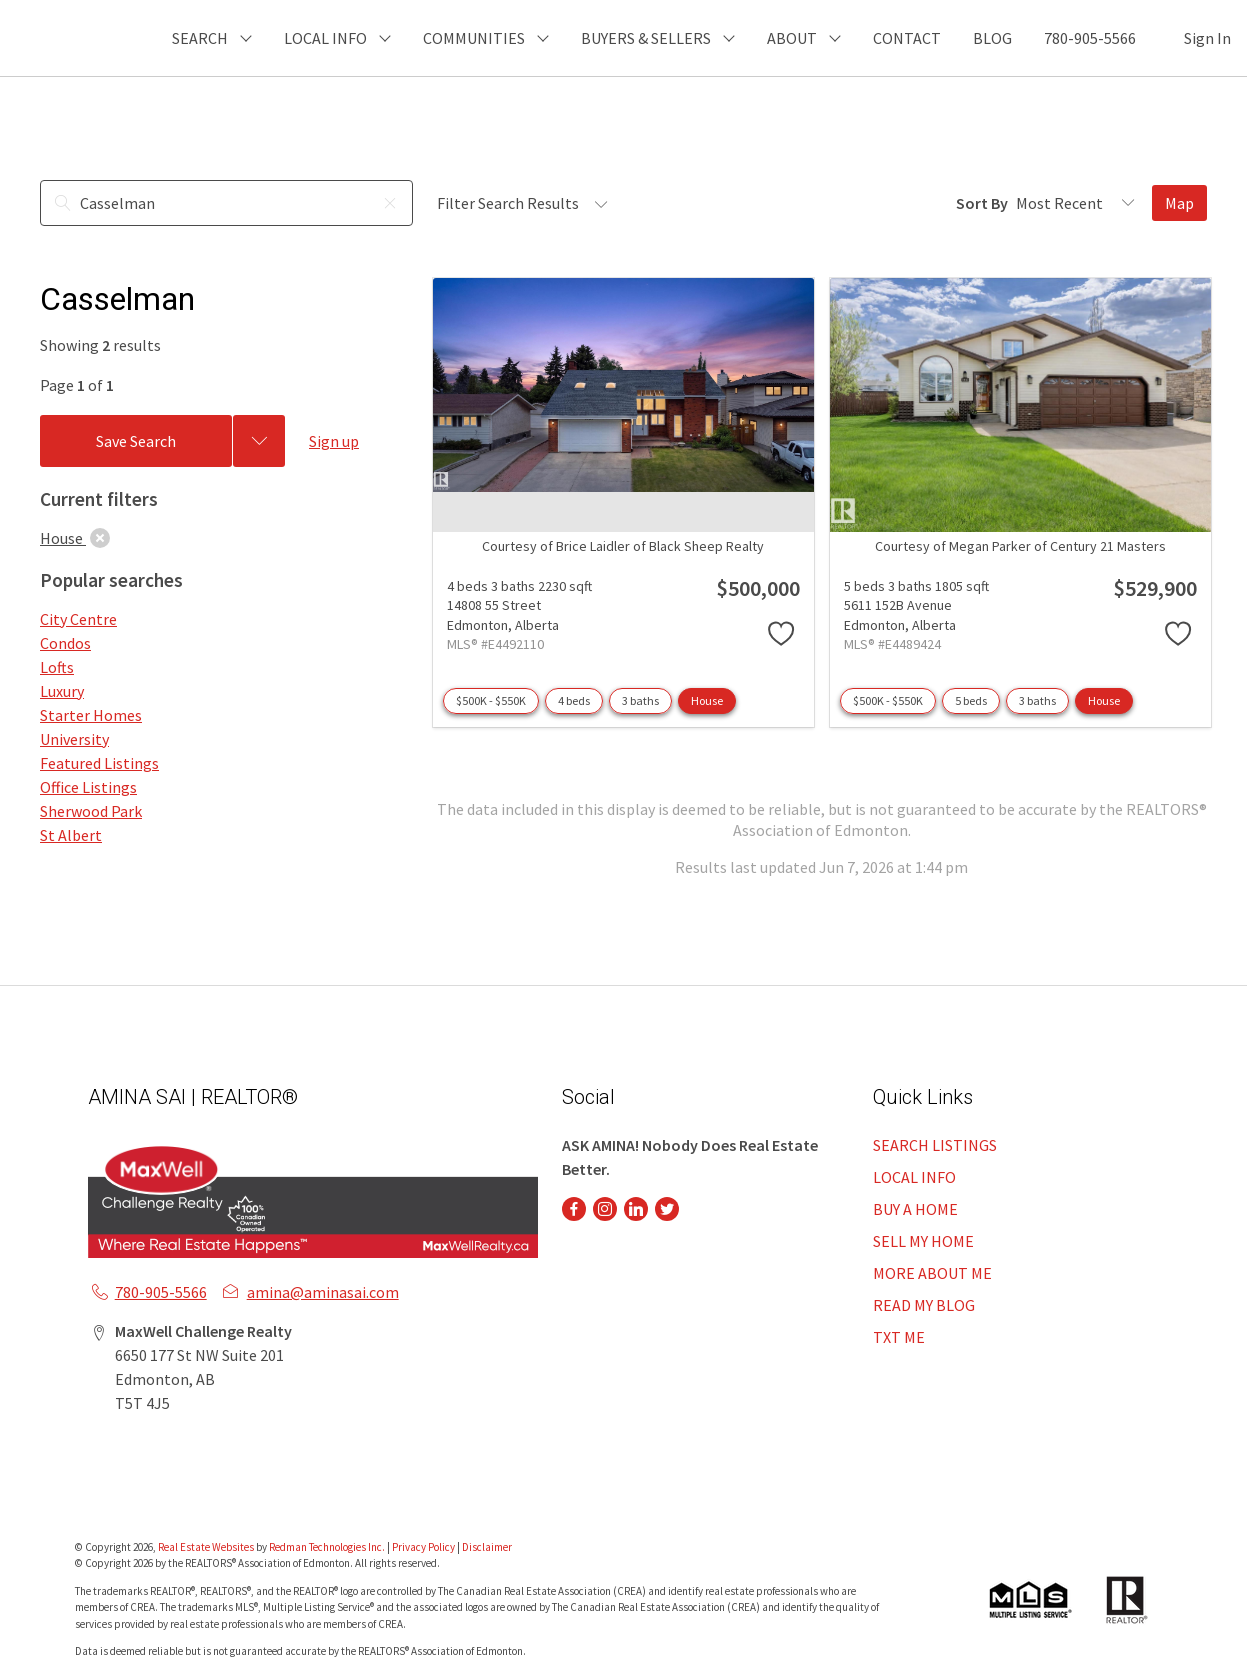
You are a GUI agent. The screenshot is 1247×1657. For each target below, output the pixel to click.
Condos (65, 643)
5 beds (971, 700)
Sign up (334, 441)
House (707, 700)
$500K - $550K (491, 700)
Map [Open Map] (1179, 203)
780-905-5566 (1090, 38)
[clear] (100, 538)
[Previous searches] (259, 441)
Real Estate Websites (207, 1547)
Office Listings (88, 787)
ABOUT (792, 38)
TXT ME (899, 1337)
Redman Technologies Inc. (328, 1547)
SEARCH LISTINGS (935, 1145)
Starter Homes (91, 715)
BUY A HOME (915, 1209)
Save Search (136, 441)
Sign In (1207, 38)
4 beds (574, 700)
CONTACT (907, 38)
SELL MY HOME (923, 1241)
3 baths (640, 700)
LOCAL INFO (914, 1177)
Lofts (57, 667)
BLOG (992, 38)
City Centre (78, 619)
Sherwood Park (91, 811)
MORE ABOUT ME (932, 1273)
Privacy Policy (423, 1547)
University (74, 739)
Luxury (62, 691)
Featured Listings (99, 763)
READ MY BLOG (924, 1305)
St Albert (71, 835)
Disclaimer (487, 1547)
